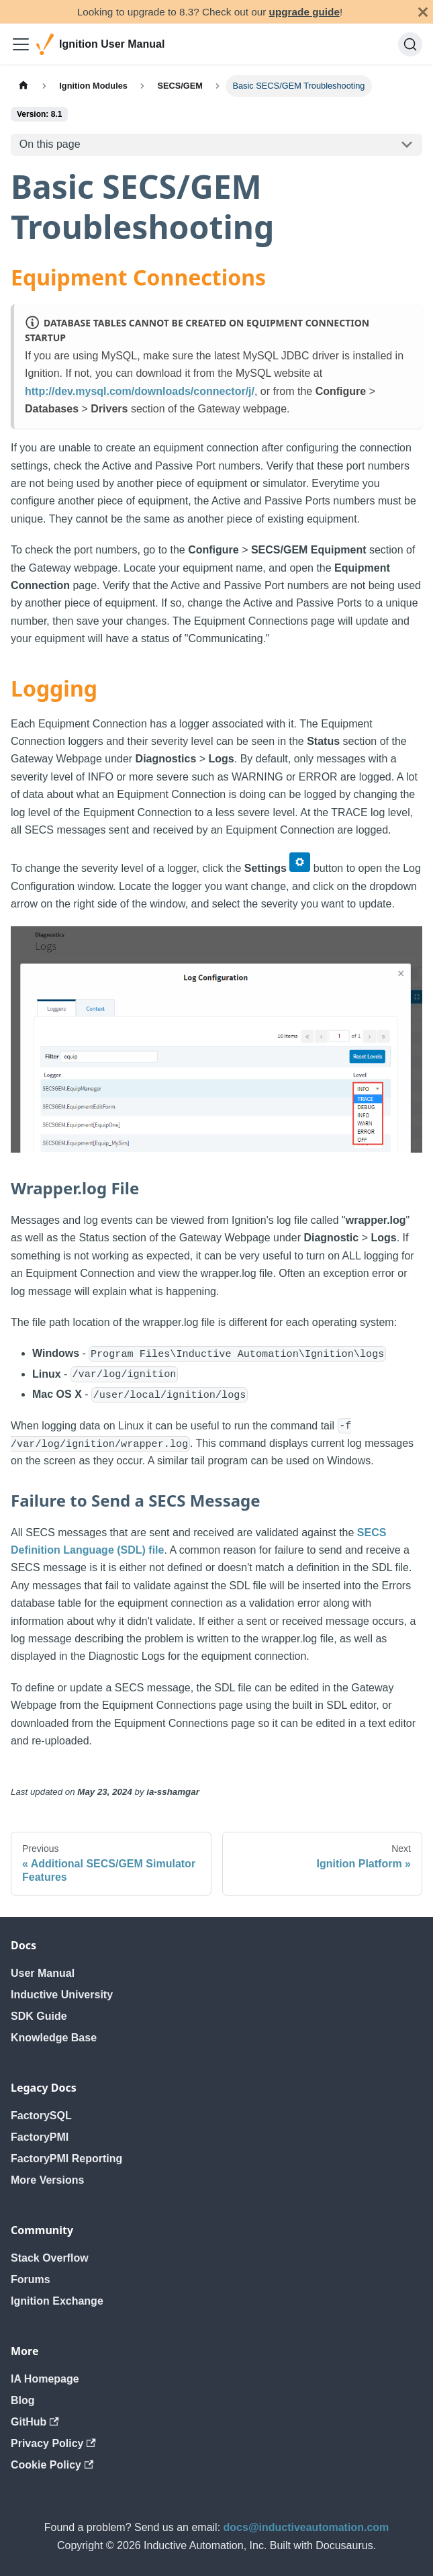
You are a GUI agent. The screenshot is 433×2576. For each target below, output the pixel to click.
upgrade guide (304, 11)
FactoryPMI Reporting (66, 2158)
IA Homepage (45, 2379)
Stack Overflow (50, 2258)
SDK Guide (39, 2016)
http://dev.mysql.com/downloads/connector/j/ (139, 391)
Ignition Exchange (57, 2301)
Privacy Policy (53, 2443)
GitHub (35, 2422)
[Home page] (23, 85)
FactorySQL (41, 2115)
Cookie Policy (52, 2465)
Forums (30, 2279)
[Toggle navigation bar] (21, 44)
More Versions (47, 2180)
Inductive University (62, 1994)
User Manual (43, 1973)
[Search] (410, 44)
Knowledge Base (54, 2037)
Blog (23, 2400)
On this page (50, 144)
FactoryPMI (39, 2137)
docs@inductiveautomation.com (306, 2527)
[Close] (423, 12)
